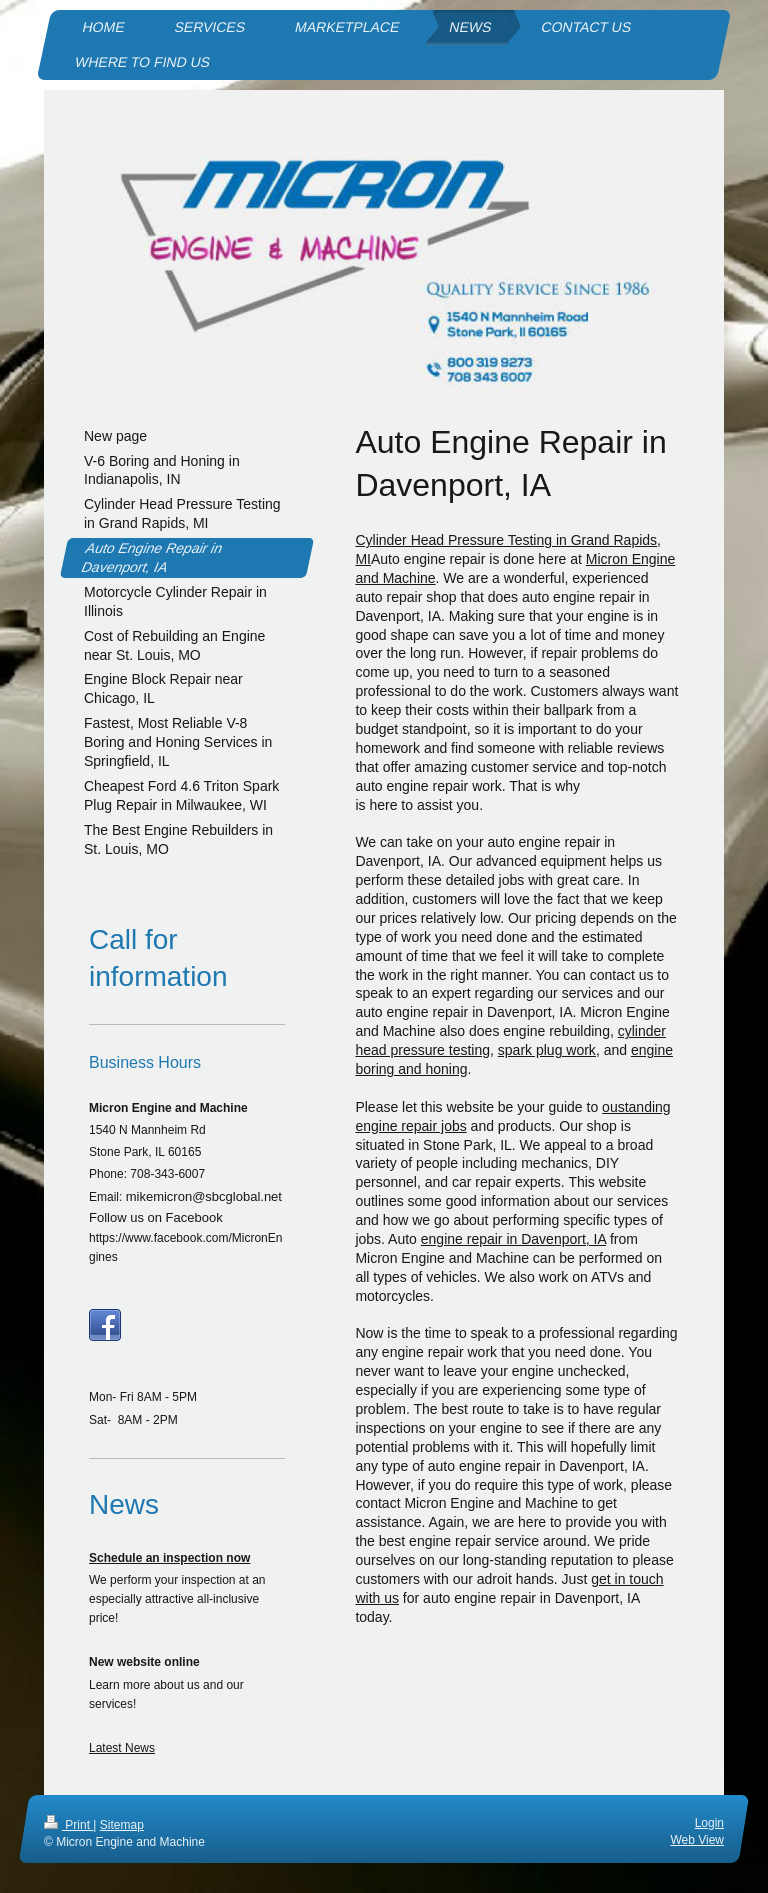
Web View (697, 1840)
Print (68, 1825)
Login (709, 1823)
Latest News (122, 1748)
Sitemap (122, 1825)
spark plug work (547, 1050)
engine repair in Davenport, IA (513, 1239)
